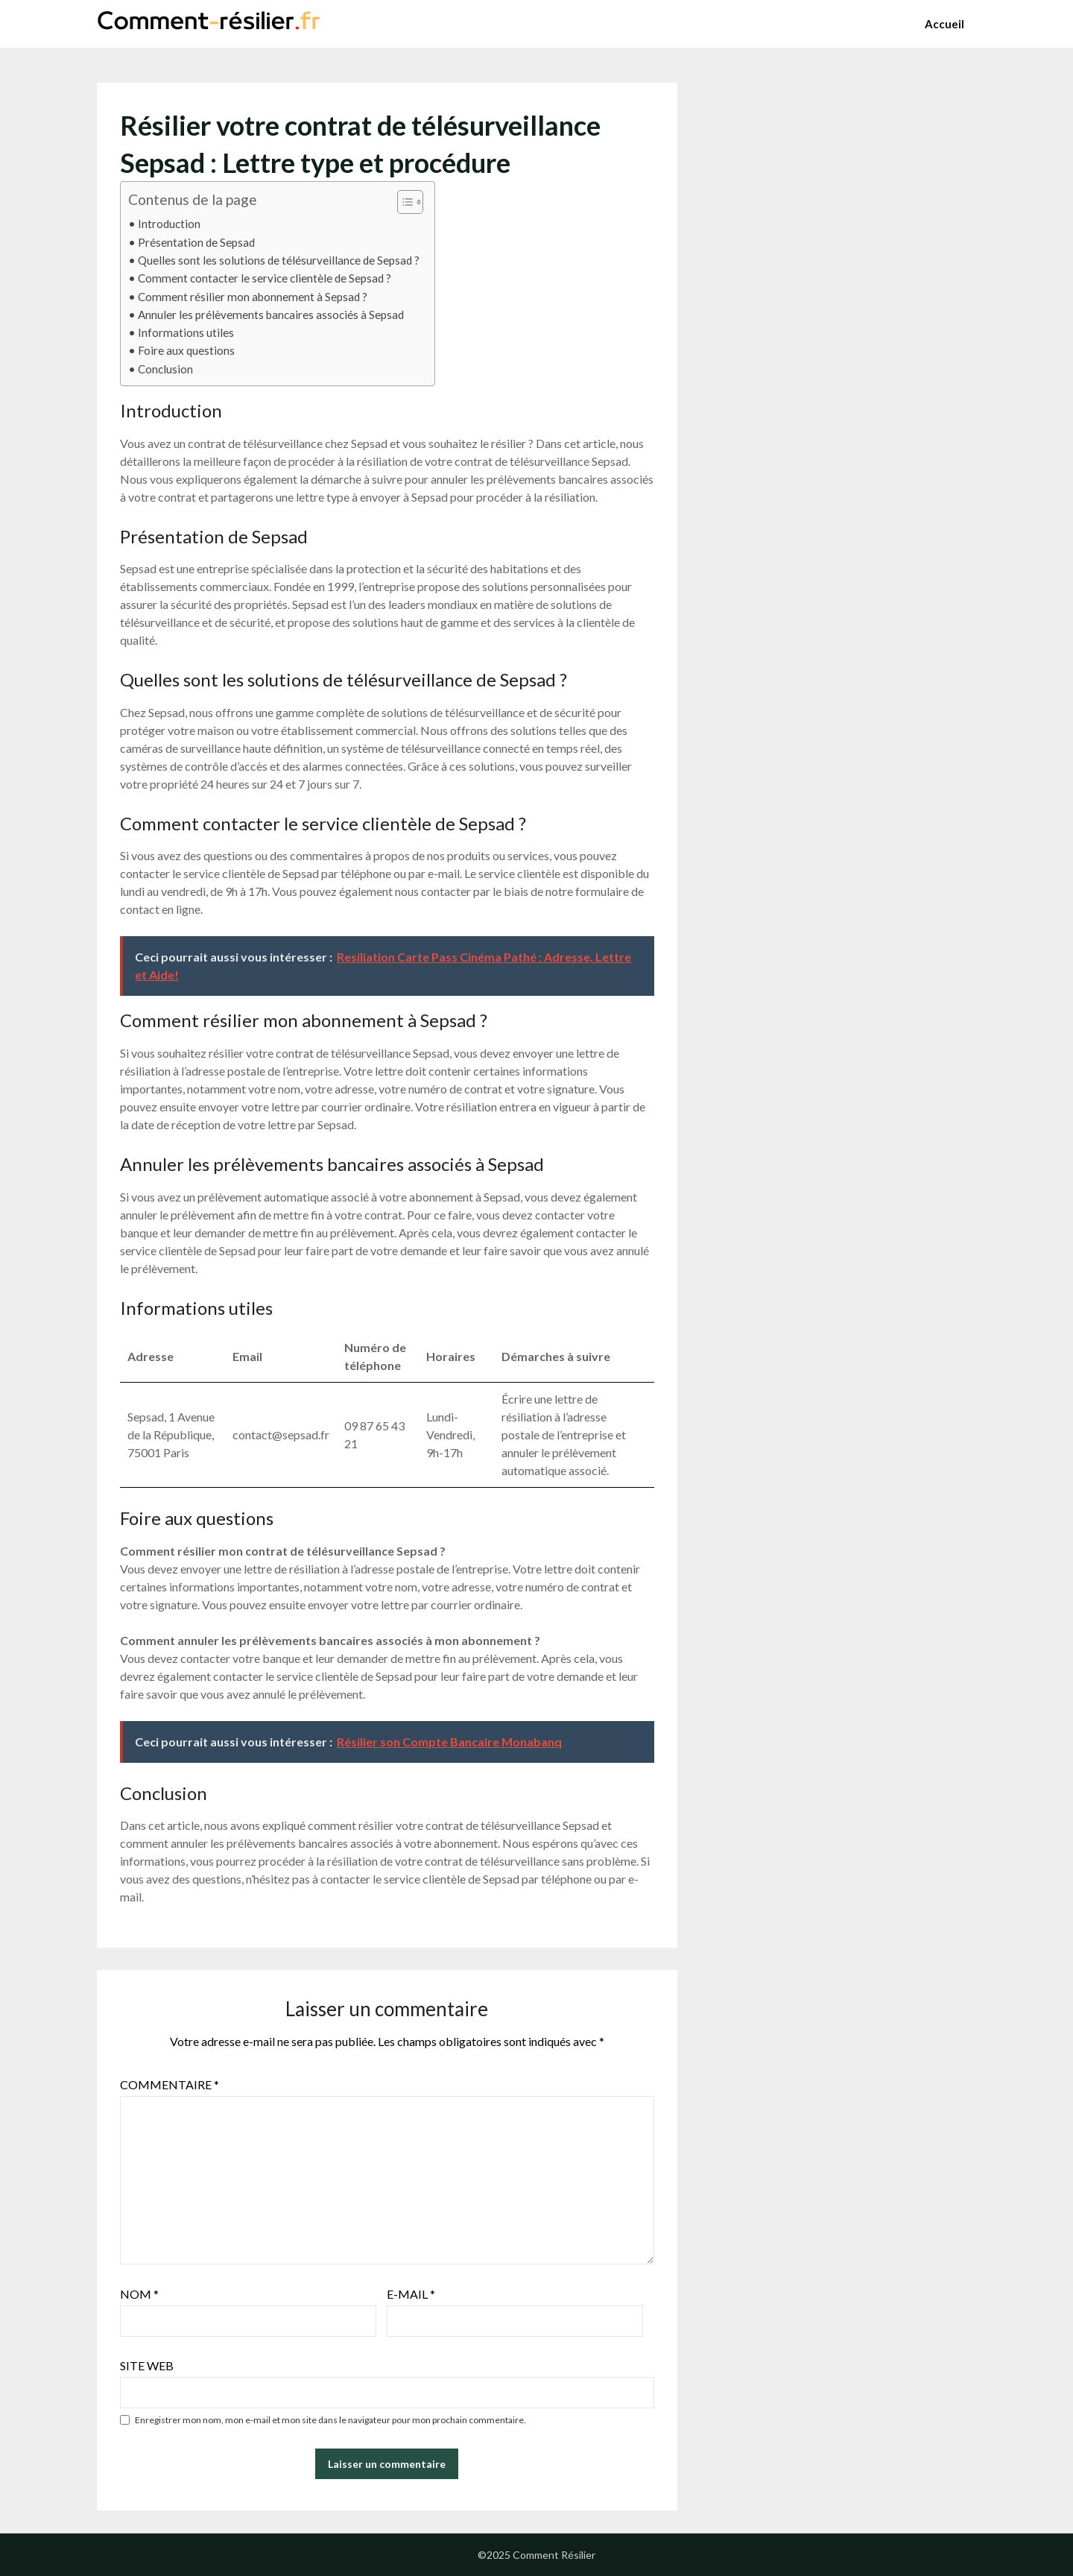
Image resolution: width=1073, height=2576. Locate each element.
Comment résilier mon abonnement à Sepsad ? (252, 296)
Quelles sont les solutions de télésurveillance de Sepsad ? (279, 260)
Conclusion (165, 369)
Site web (147, 2365)
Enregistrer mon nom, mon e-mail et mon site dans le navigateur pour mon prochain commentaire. (330, 2419)
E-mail (411, 2294)
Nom (139, 2294)
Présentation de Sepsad (196, 242)
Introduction (169, 223)
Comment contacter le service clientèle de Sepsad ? (264, 278)
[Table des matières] (410, 202)
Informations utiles (186, 332)
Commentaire (169, 2084)
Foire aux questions (186, 350)
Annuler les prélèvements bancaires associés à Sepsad (271, 314)
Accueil (944, 24)
